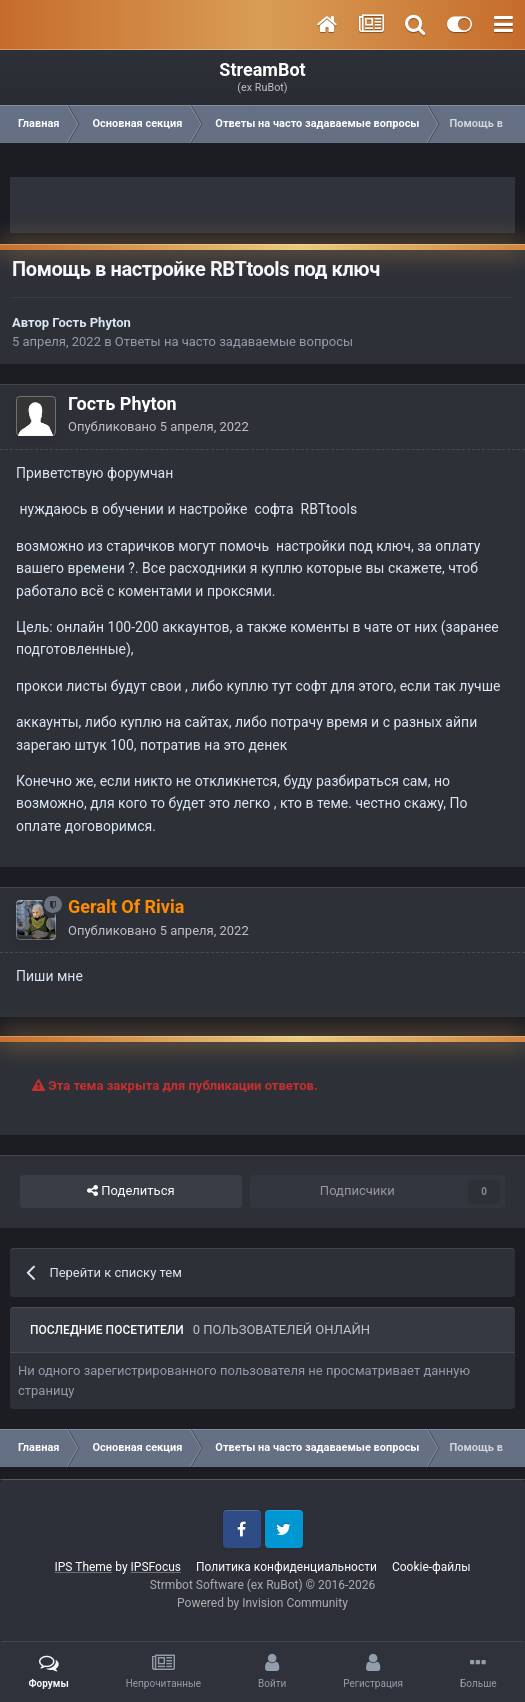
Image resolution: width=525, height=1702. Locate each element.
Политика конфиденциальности (286, 1567)
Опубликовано (158, 426)
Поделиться (130, 1191)
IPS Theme (84, 1567)
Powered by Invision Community (262, 1603)
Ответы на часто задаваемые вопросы (234, 341)
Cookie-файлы (431, 1567)
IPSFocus (156, 1567)
